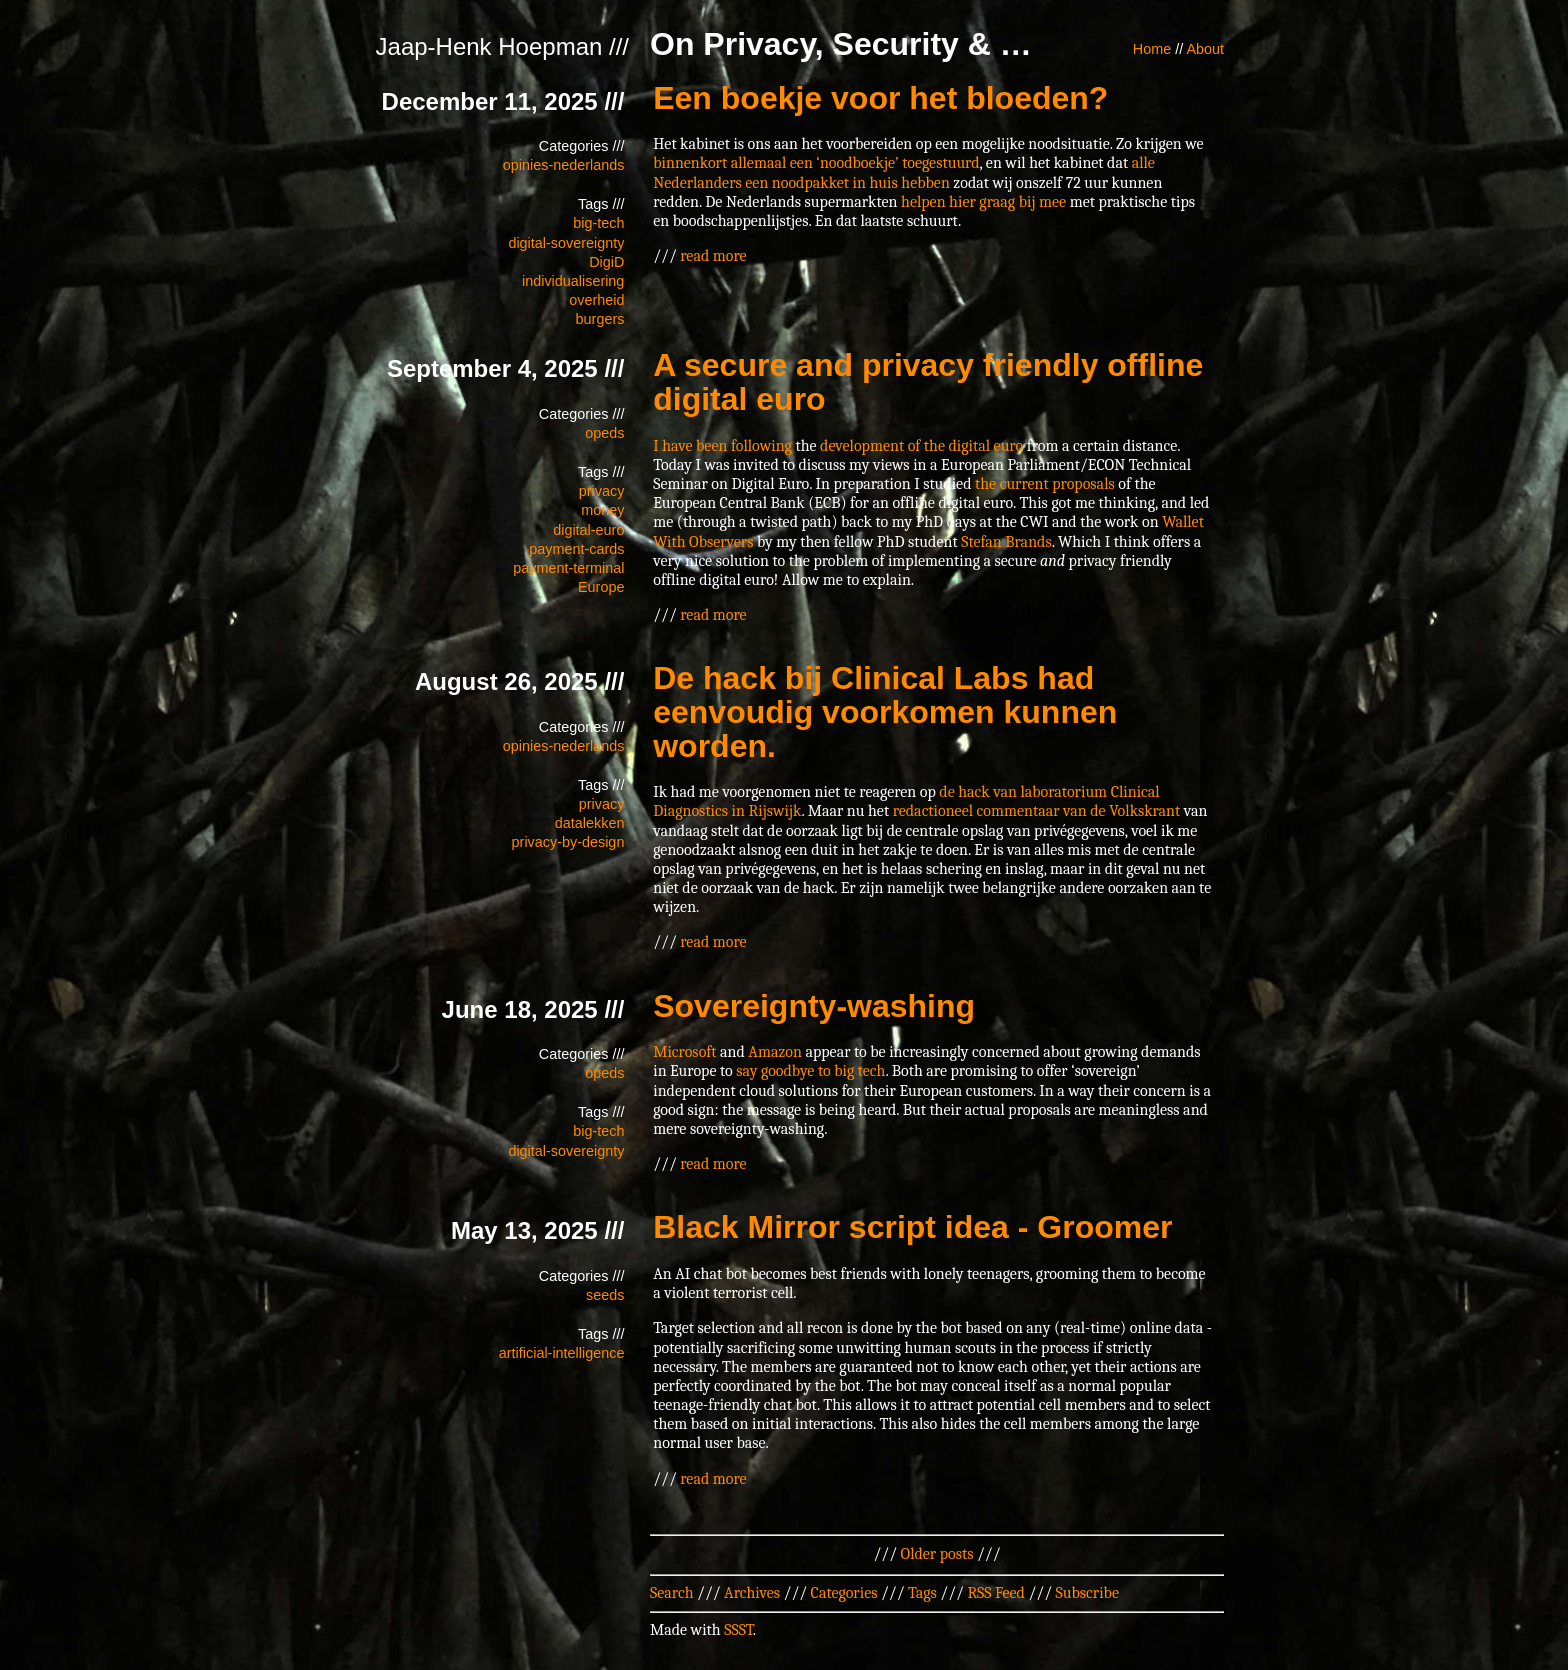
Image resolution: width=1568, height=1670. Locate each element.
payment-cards (576, 549)
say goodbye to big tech (810, 1071)
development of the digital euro (921, 446)
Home (1152, 49)
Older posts (937, 1554)
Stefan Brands (1006, 542)
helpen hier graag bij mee (983, 202)
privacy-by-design (568, 842)
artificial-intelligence (562, 1353)
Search (672, 1593)
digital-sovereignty (566, 243)
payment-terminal (568, 568)
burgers (600, 319)
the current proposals (1045, 484)
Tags (922, 1593)
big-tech (598, 223)
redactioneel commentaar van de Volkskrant (1037, 811)
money (602, 510)
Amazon (775, 1052)
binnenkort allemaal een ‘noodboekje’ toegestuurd (816, 163)
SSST (738, 1630)
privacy (602, 491)
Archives (752, 1593)
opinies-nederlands (564, 165)
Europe (601, 587)
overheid (596, 300)
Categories (844, 1593)
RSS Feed (996, 1593)
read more (713, 256)
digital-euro (588, 530)
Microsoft (684, 1052)
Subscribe (1087, 1593)
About (1205, 49)
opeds (604, 433)
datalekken (590, 823)
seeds (605, 1295)
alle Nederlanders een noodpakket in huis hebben (904, 172)
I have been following (722, 446)
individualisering (573, 281)
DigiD (606, 262)
